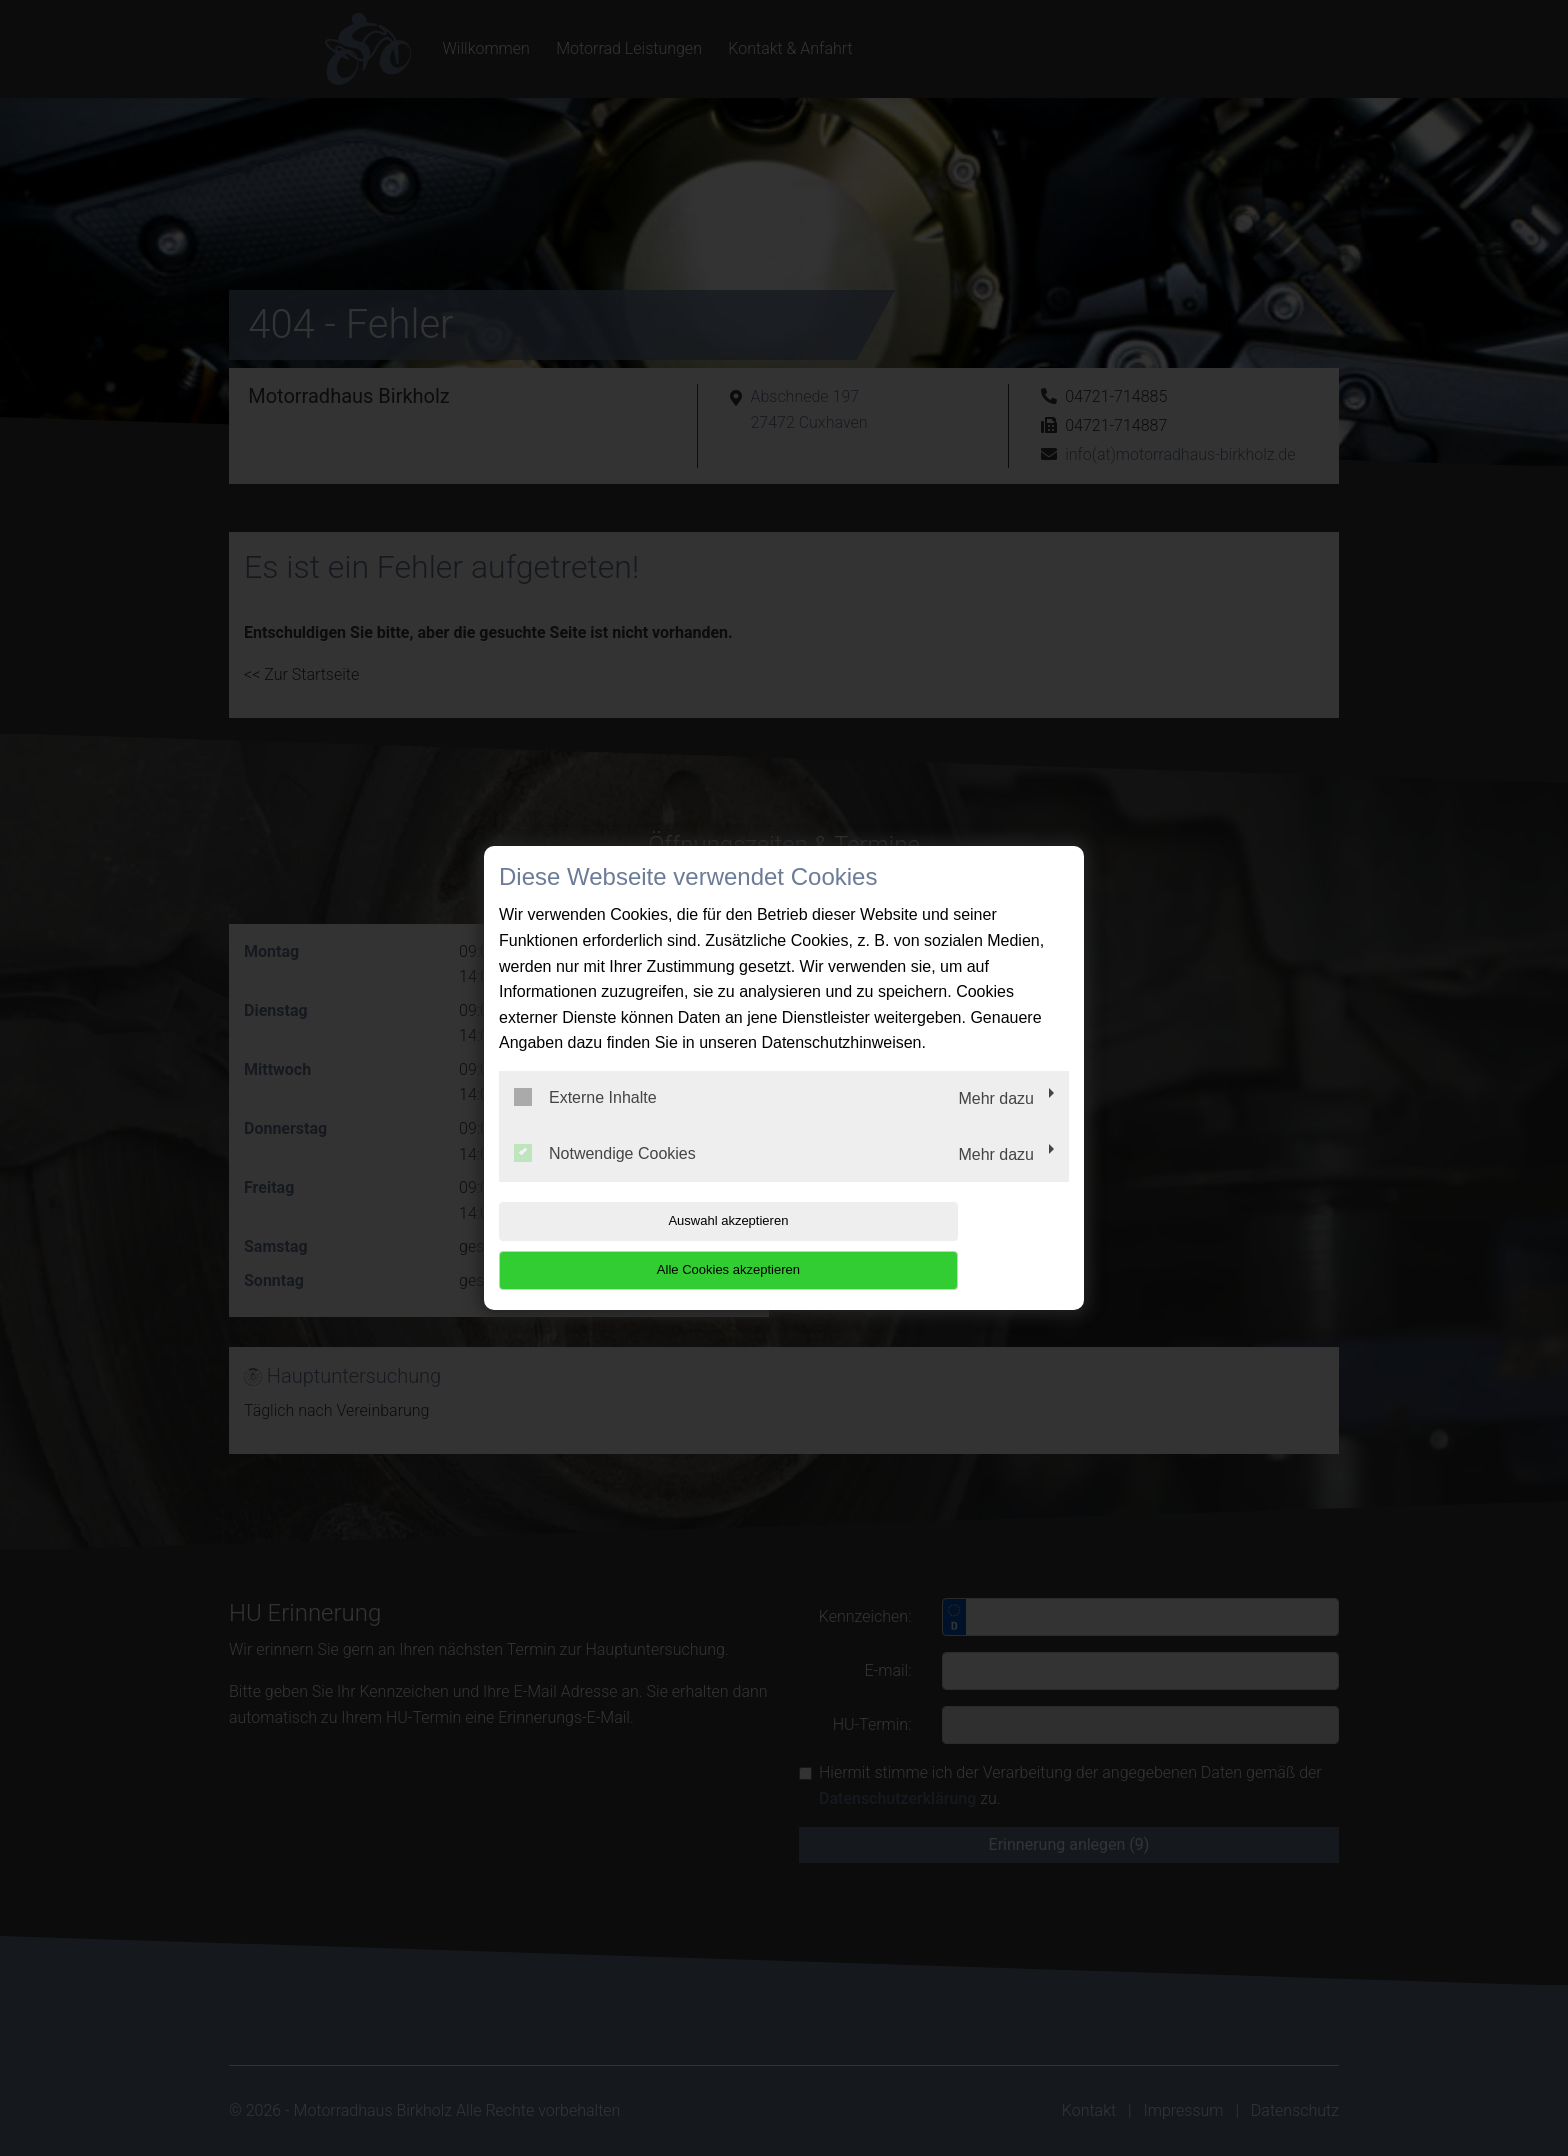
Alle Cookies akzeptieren (940, 1245)
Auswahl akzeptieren (627, 1245)
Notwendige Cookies (605, 1177)
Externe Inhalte (585, 1122)
